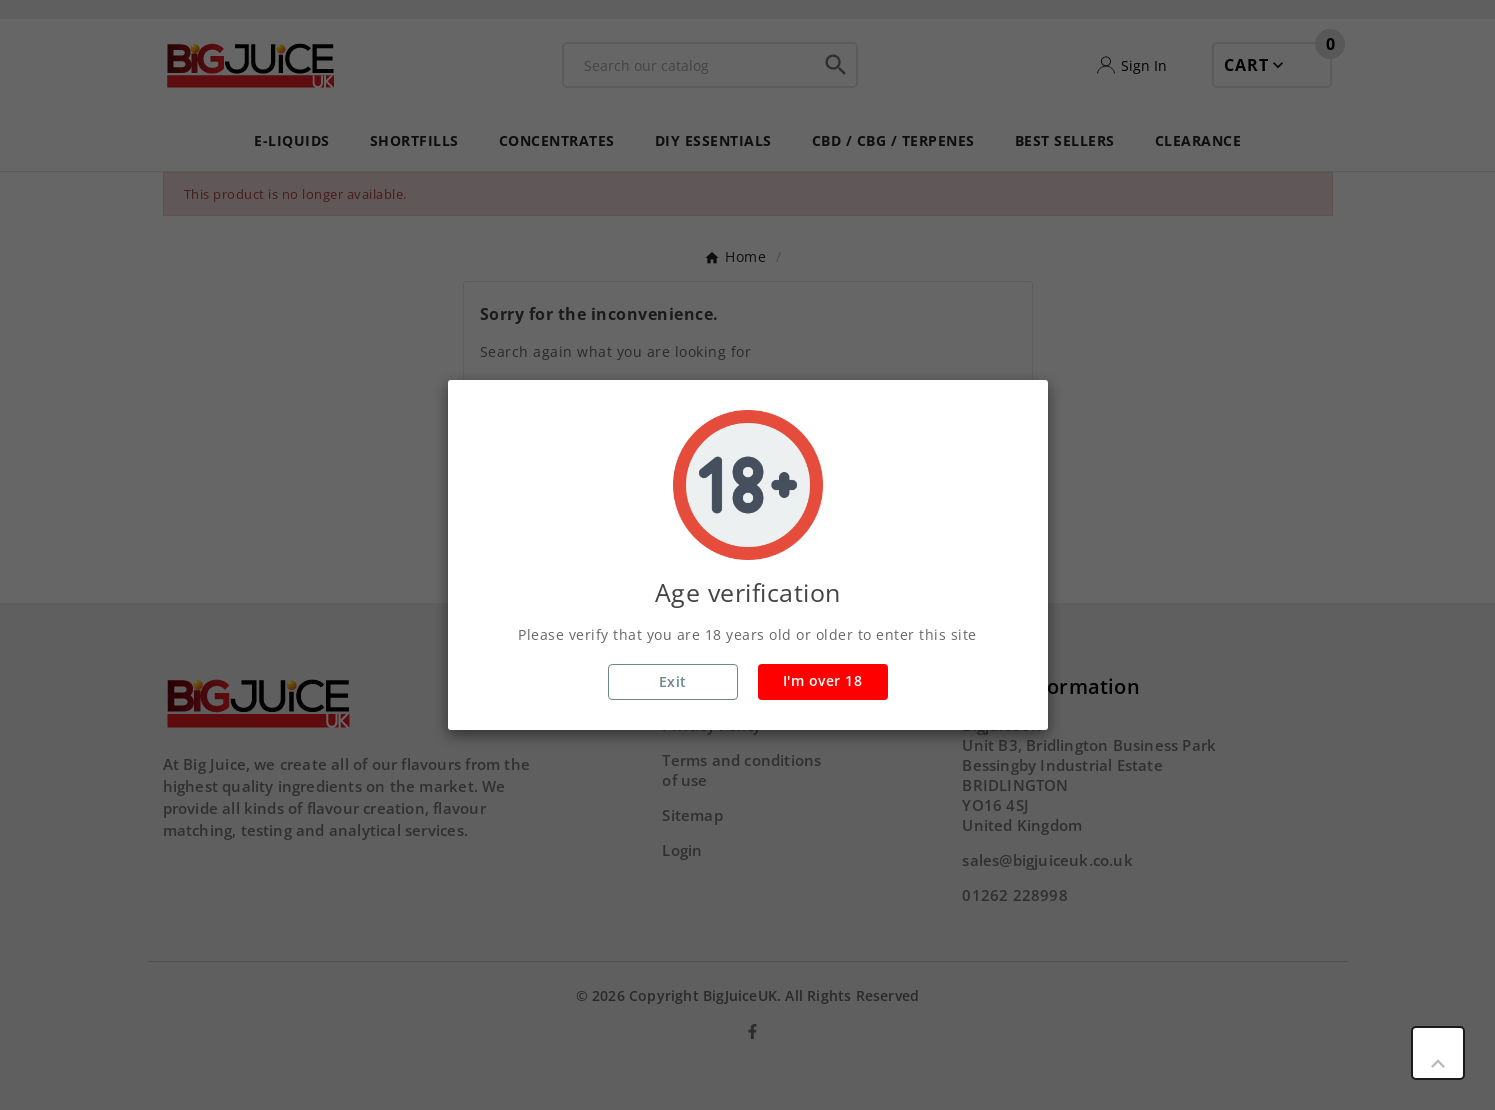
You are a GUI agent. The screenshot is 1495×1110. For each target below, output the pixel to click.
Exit (673, 681)
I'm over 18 (823, 680)
